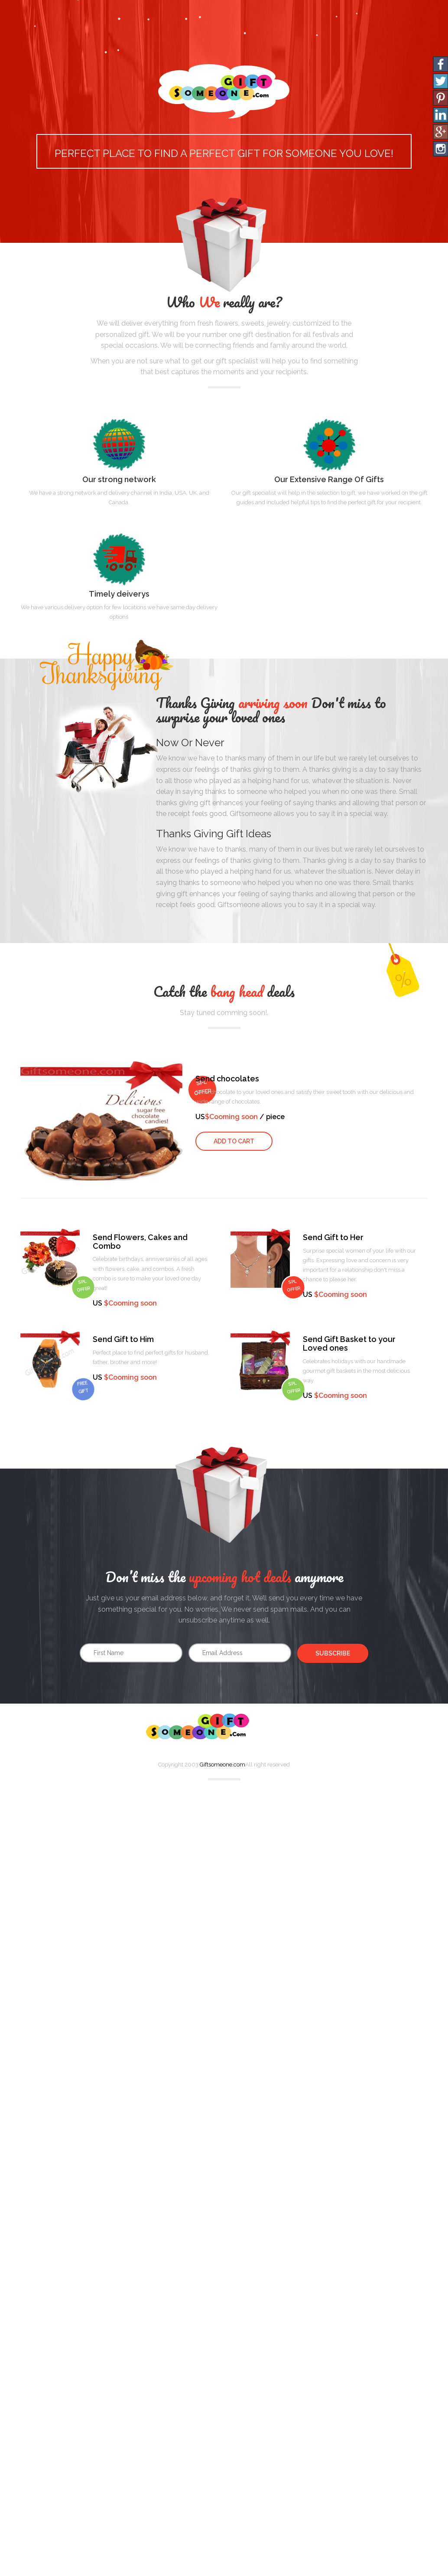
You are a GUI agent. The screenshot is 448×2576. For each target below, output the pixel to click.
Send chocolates (227, 1078)
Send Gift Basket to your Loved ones (349, 1343)
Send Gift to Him (123, 1339)
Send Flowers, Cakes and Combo (140, 1241)
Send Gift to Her (333, 1237)
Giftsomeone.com (222, 1764)
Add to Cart (234, 1141)
